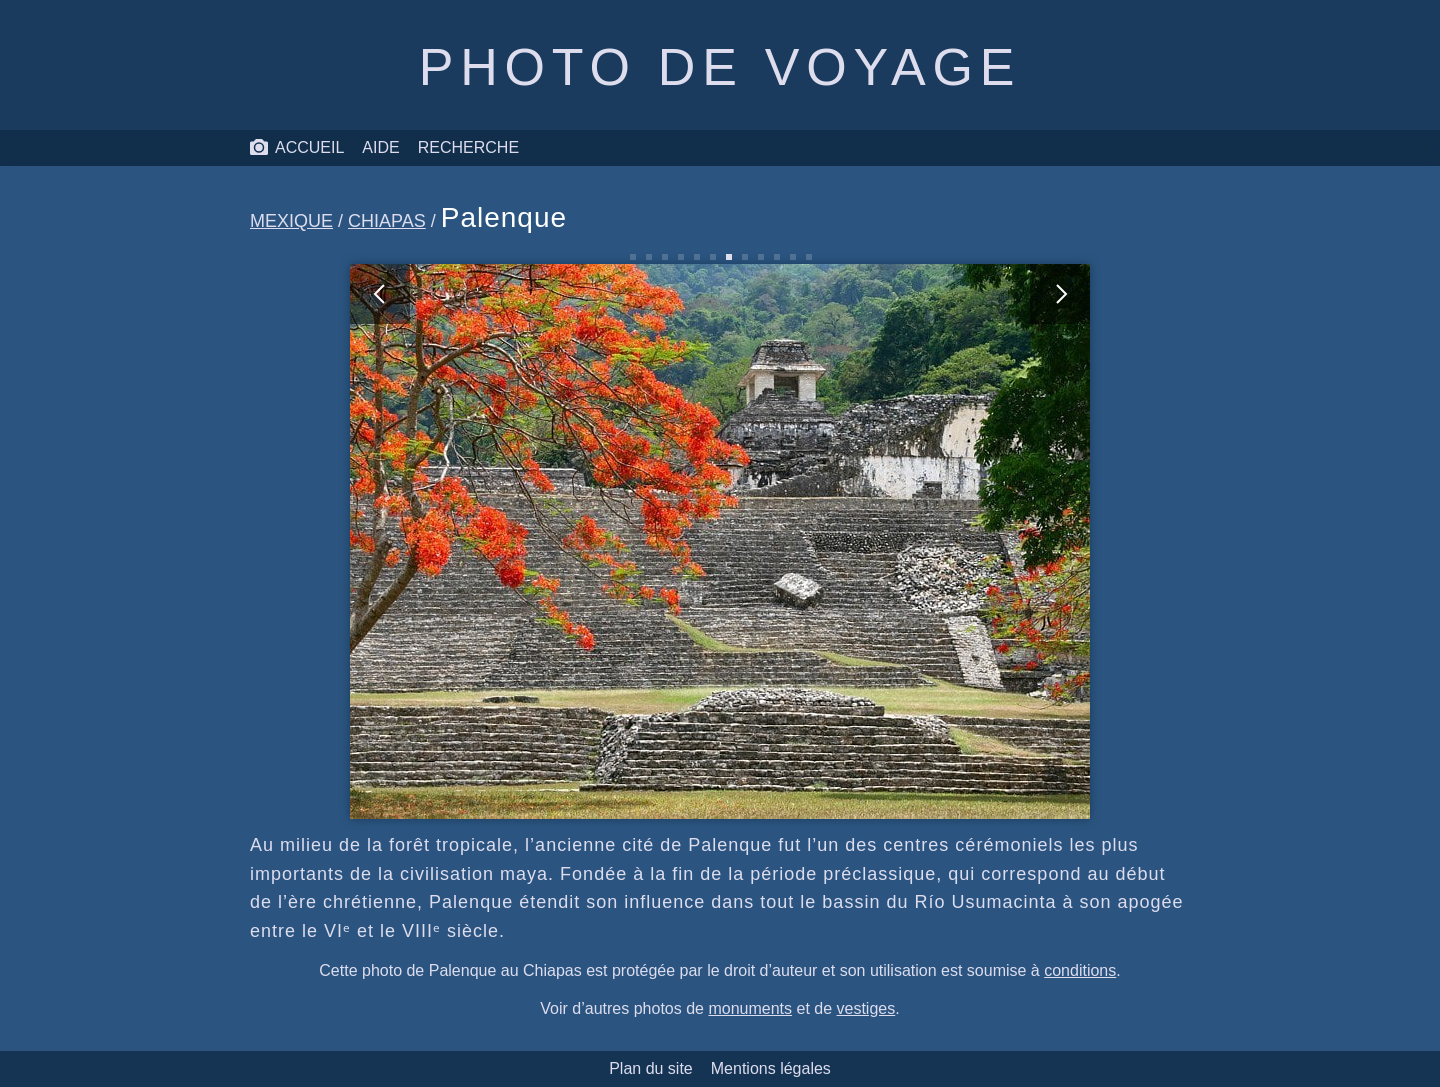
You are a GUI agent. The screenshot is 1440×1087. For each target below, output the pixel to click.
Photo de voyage (720, 67)
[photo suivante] (905, 541)
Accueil (296, 148)
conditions (1080, 970)
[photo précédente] (535, 541)
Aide (380, 147)
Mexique (291, 221)
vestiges (866, 1008)
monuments (750, 1008)
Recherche (468, 147)
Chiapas (387, 221)
